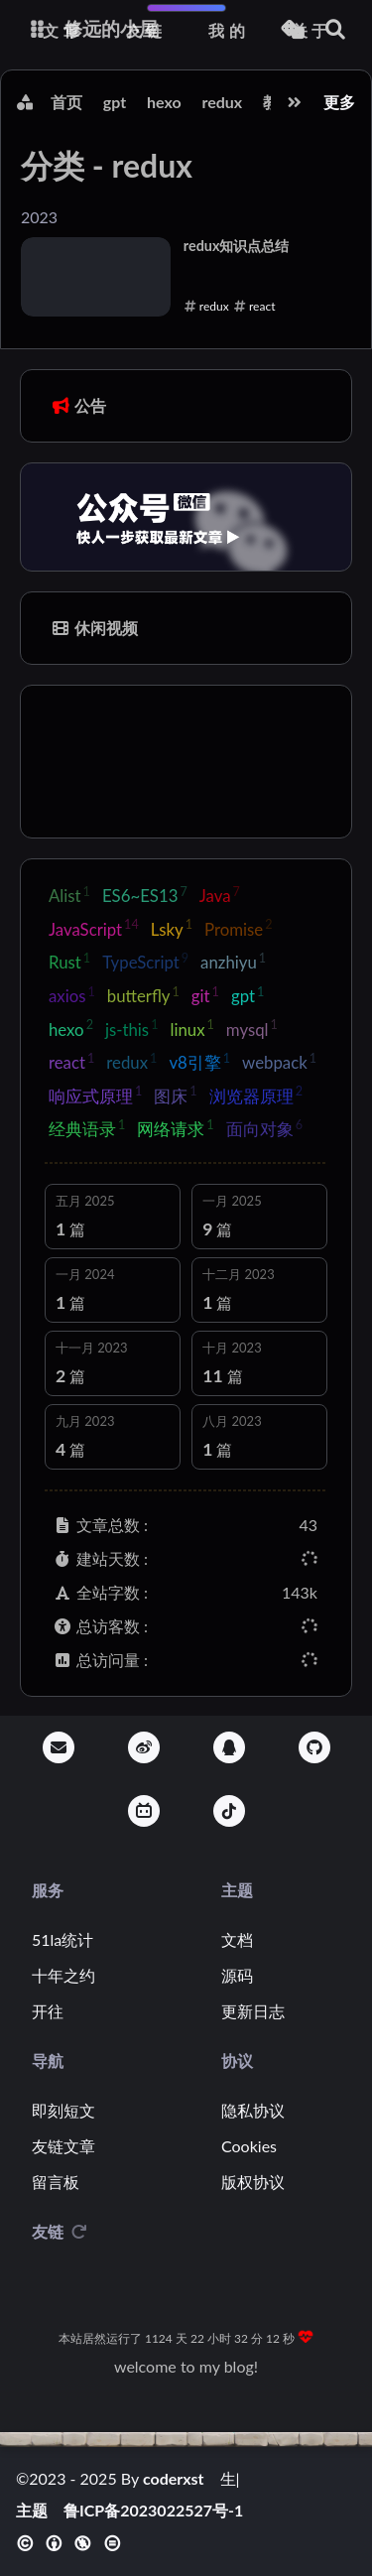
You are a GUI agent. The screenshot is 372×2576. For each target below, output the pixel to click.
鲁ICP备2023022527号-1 (153, 2510)
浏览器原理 (256, 1094)
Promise (238, 928)
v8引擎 (199, 1062)
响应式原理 (95, 1094)
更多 (339, 101)
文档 (237, 1939)
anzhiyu (233, 961)
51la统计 (62, 1939)
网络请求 (175, 1128)
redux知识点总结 (237, 245)
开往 (47, 2010)
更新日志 (253, 2010)
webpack (279, 1062)
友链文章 (63, 2145)
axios (72, 995)
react (71, 1062)
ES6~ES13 (144, 895)
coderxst (173, 2478)
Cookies (249, 2145)
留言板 (55, 2181)
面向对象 (264, 1128)
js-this (132, 1028)
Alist (69, 895)
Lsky (171, 928)
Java (219, 895)
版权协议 (253, 2181)
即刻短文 (63, 2110)
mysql (252, 1028)
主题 (32, 2510)
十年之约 (63, 1975)
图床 (175, 1094)
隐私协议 (253, 2110)
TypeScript (145, 961)
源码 (237, 1975)
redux (221, 101)
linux (191, 1028)
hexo (164, 101)
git (205, 995)
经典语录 (87, 1128)
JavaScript (94, 928)
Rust (69, 961)
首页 (66, 101)
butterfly (143, 995)
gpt (114, 101)
